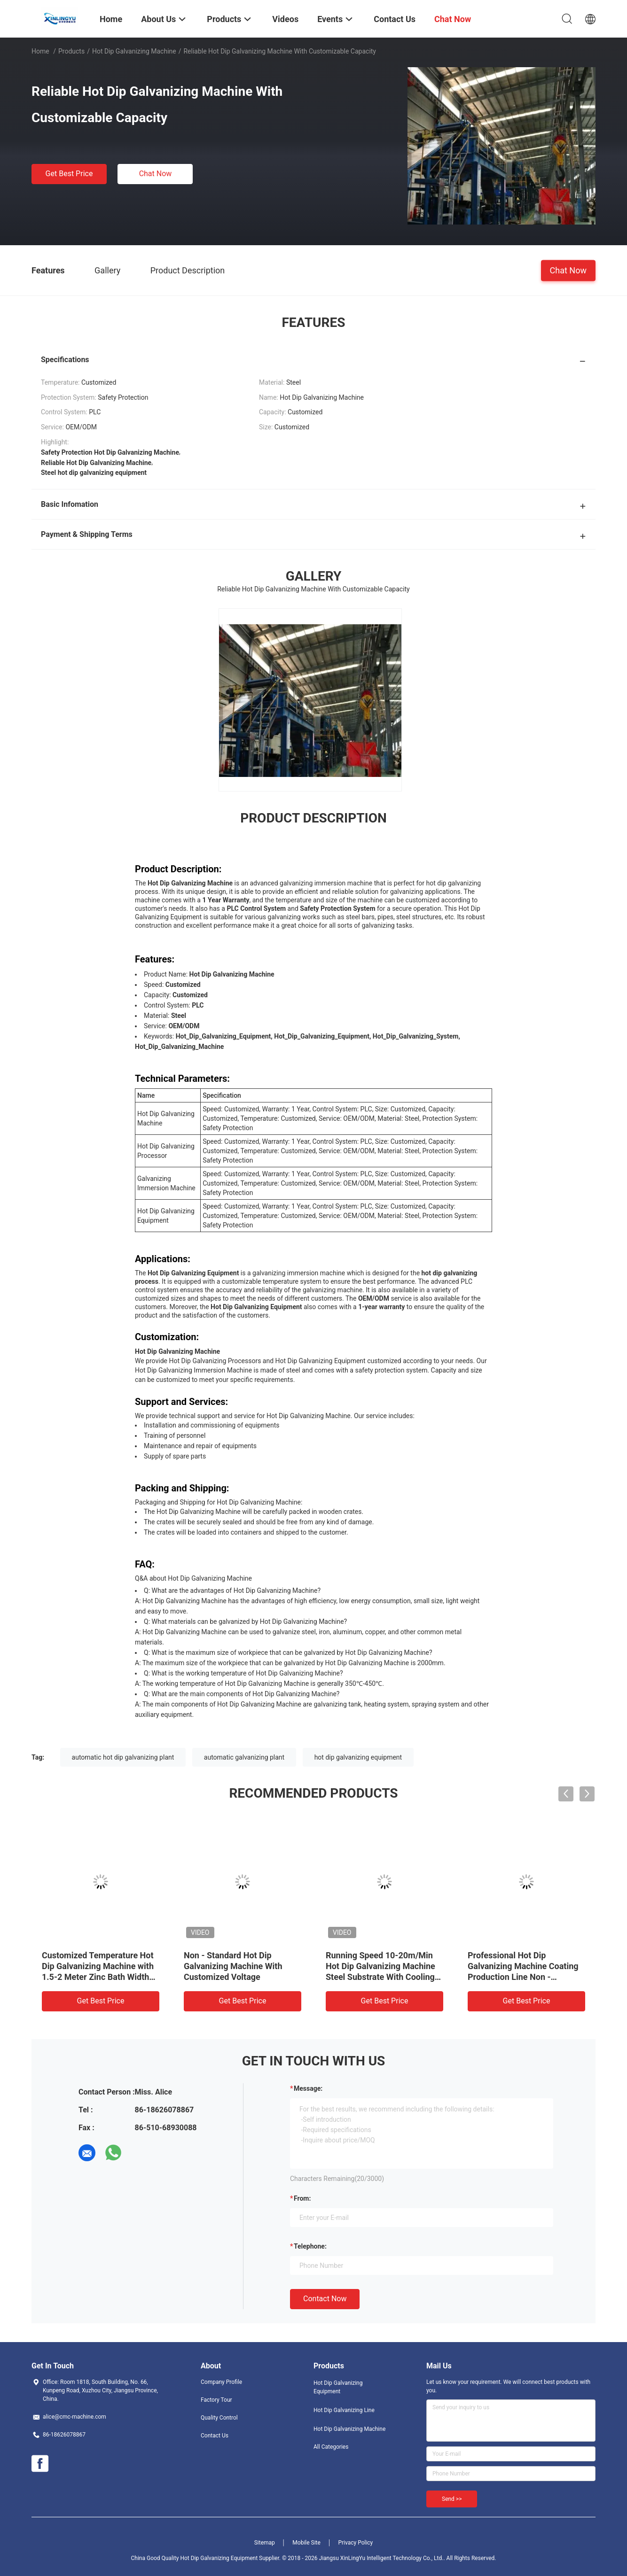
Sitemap (264, 2542)
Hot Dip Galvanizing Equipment (338, 2387)
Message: (308, 2088)
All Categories (331, 2447)
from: (302, 2198)
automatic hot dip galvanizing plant (123, 1757)
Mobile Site (306, 2542)
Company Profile (221, 2382)
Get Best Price (69, 173)
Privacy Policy (355, 2542)
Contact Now (324, 2298)
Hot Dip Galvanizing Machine (134, 51)
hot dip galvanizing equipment (358, 1757)
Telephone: (310, 2246)
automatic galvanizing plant (244, 1757)
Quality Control (219, 2417)
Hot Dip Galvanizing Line (344, 2410)
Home (40, 51)
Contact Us (214, 2435)
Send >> (452, 2499)
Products (71, 51)
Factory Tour (216, 2400)
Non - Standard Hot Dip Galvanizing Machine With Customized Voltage (233, 1966)
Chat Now (155, 173)
